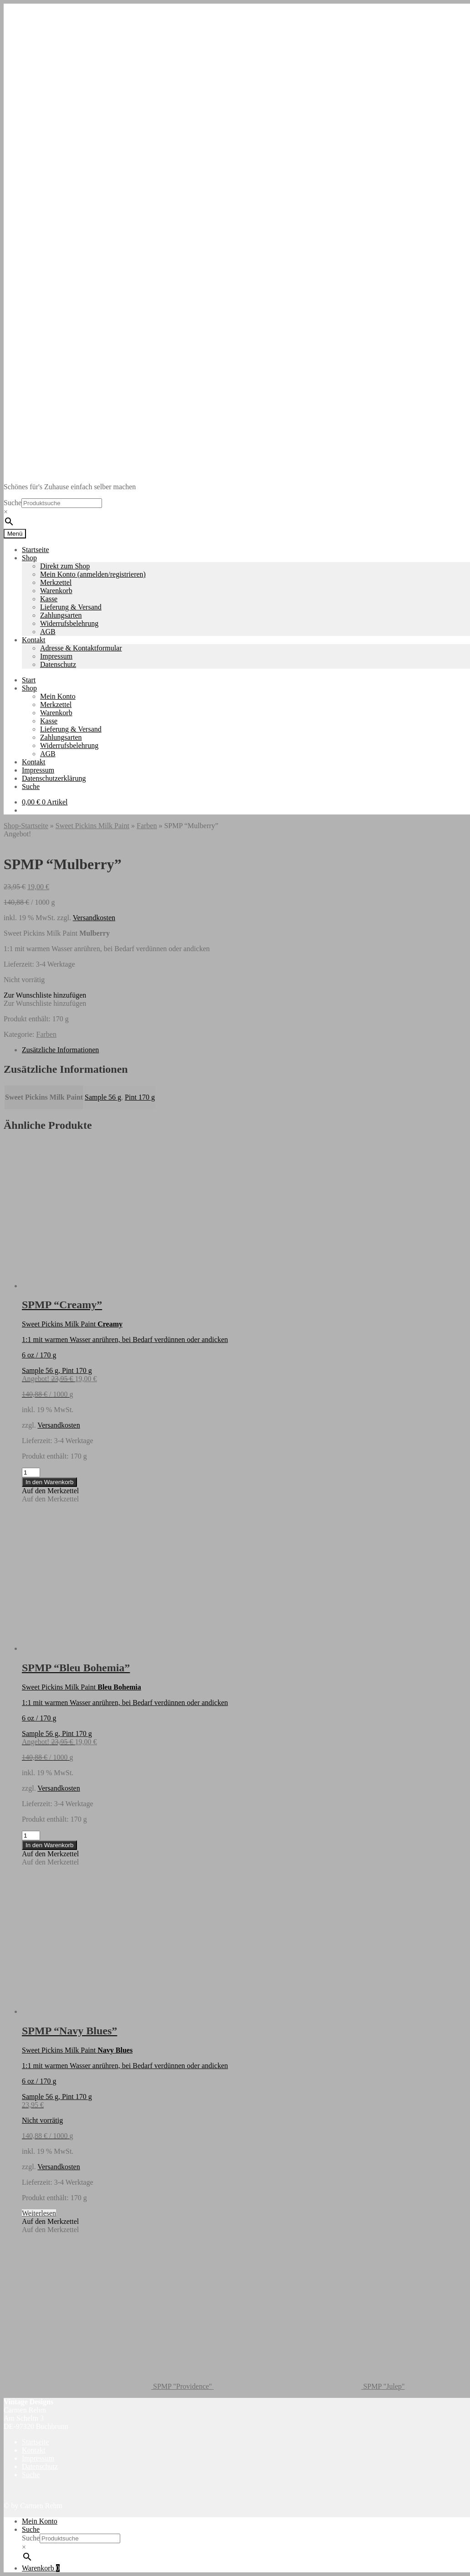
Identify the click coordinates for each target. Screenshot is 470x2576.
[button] (45, 995)
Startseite (35, 549)
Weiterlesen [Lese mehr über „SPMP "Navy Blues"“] (39, 2213)
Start (29, 680)
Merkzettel (56, 582)
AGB (48, 631)
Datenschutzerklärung (54, 778)
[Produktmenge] (31, 1472)
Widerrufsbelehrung (69, 623)
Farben (147, 826)
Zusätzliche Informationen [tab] (60, 1050)
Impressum (56, 656)
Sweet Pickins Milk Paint (92, 826)
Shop (29, 558)
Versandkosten (94, 918)
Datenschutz (58, 664)
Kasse (48, 599)
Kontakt (34, 640)
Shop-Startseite (26, 826)
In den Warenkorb (49, 1482)
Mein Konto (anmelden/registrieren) (93, 574)
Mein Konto (58, 696)
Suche (12, 503)
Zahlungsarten (61, 615)
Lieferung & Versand (71, 607)
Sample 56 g (103, 1097)
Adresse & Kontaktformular (81, 648)
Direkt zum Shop (65, 566)
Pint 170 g (140, 1097)
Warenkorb (56, 590)
